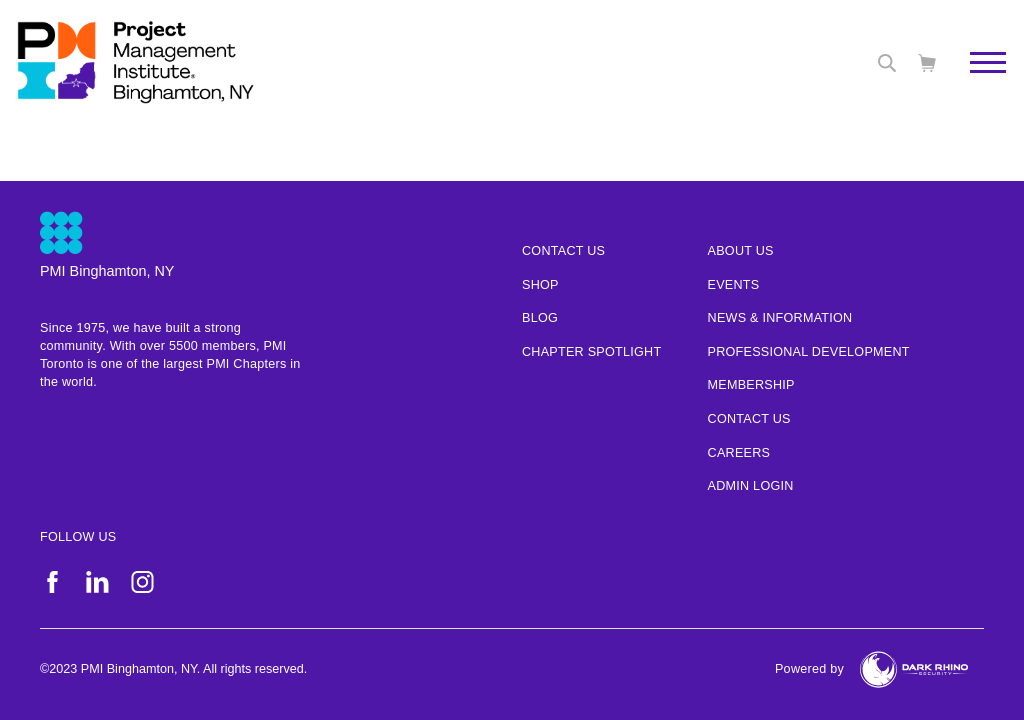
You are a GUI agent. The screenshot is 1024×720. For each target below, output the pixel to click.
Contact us (563, 251)
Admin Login (751, 486)
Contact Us (749, 419)
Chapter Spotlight (591, 352)
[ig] (142, 582)
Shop (540, 285)
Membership (751, 385)
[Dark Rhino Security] (914, 669)
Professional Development (809, 352)
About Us (741, 251)
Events (734, 285)
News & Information (780, 318)
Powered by (809, 669)
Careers (739, 453)
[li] (97, 582)
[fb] (52, 582)
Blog (540, 318)
